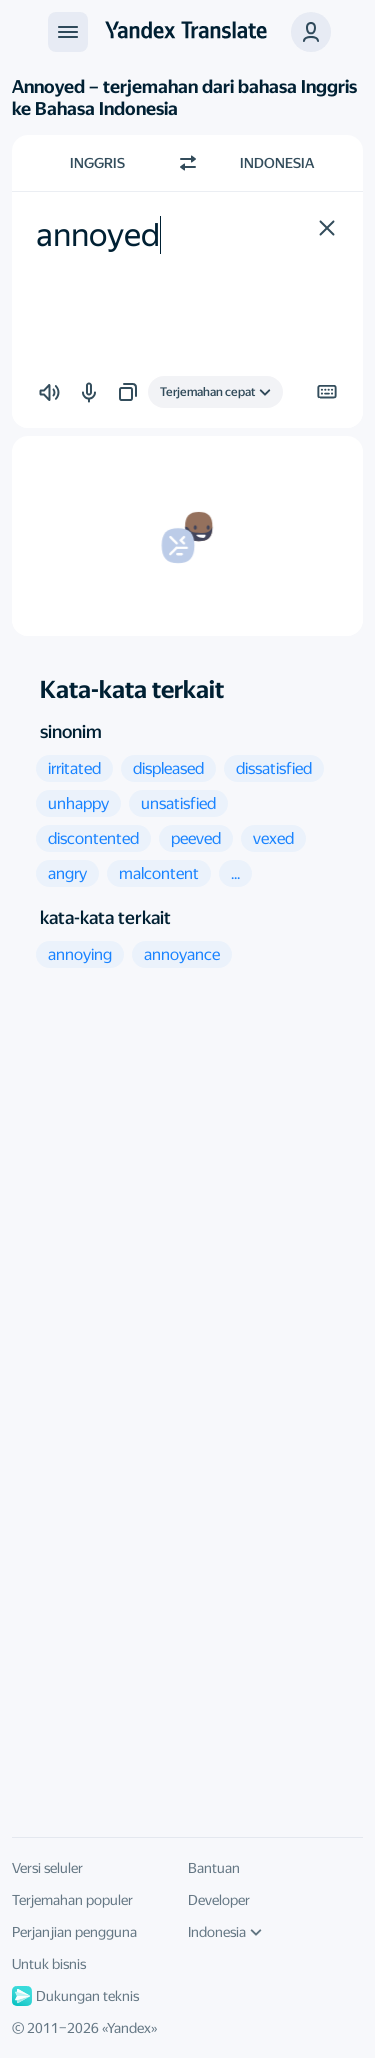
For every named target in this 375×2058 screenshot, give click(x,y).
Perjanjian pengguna (74, 1932)
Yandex (129, 2028)
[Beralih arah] (188, 163)
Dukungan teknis (75, 1996)
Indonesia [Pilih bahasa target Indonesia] (277, 163)
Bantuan (214, 1868)
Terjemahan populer (72, 1900)
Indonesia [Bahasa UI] (225, 1932)
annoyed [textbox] (98, 235)
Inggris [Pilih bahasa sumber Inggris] (97, 163)
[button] (311, 32)
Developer (219, 1900)
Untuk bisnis (49, 1964)
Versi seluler (47, 1868)
